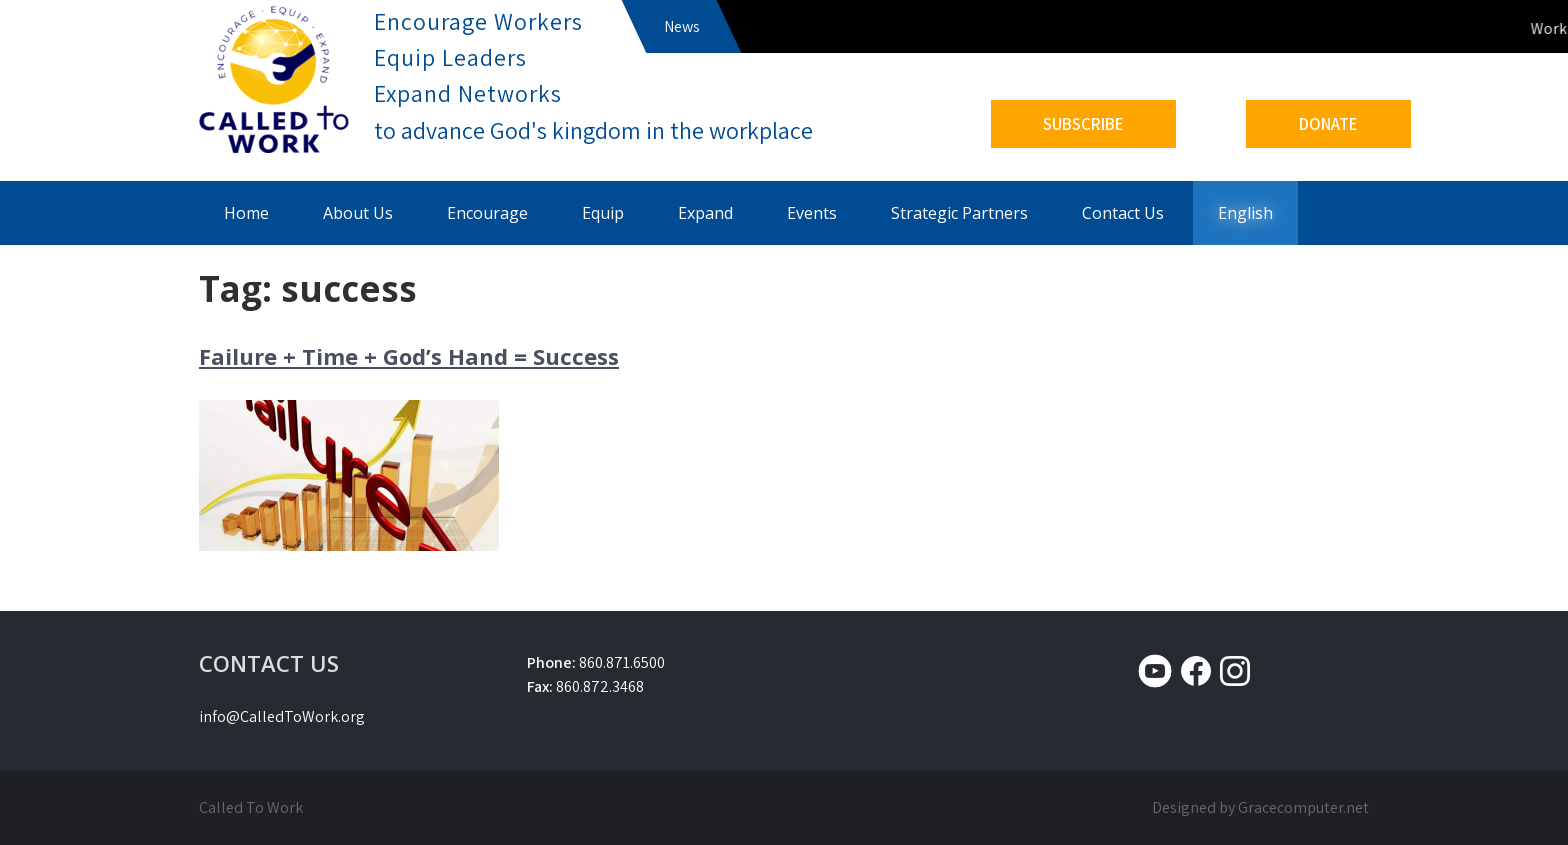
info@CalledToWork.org (282, 716)
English (1245, 213)
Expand (705, 213)
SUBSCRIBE (1083, 124)
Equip (603, 213)
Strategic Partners (959, 213)
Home (246, 213)
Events (812, 213)
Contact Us (1123, 213)
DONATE (1328, 124)
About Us (358, 213)
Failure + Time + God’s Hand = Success (409, 356)
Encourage (487, 213)
